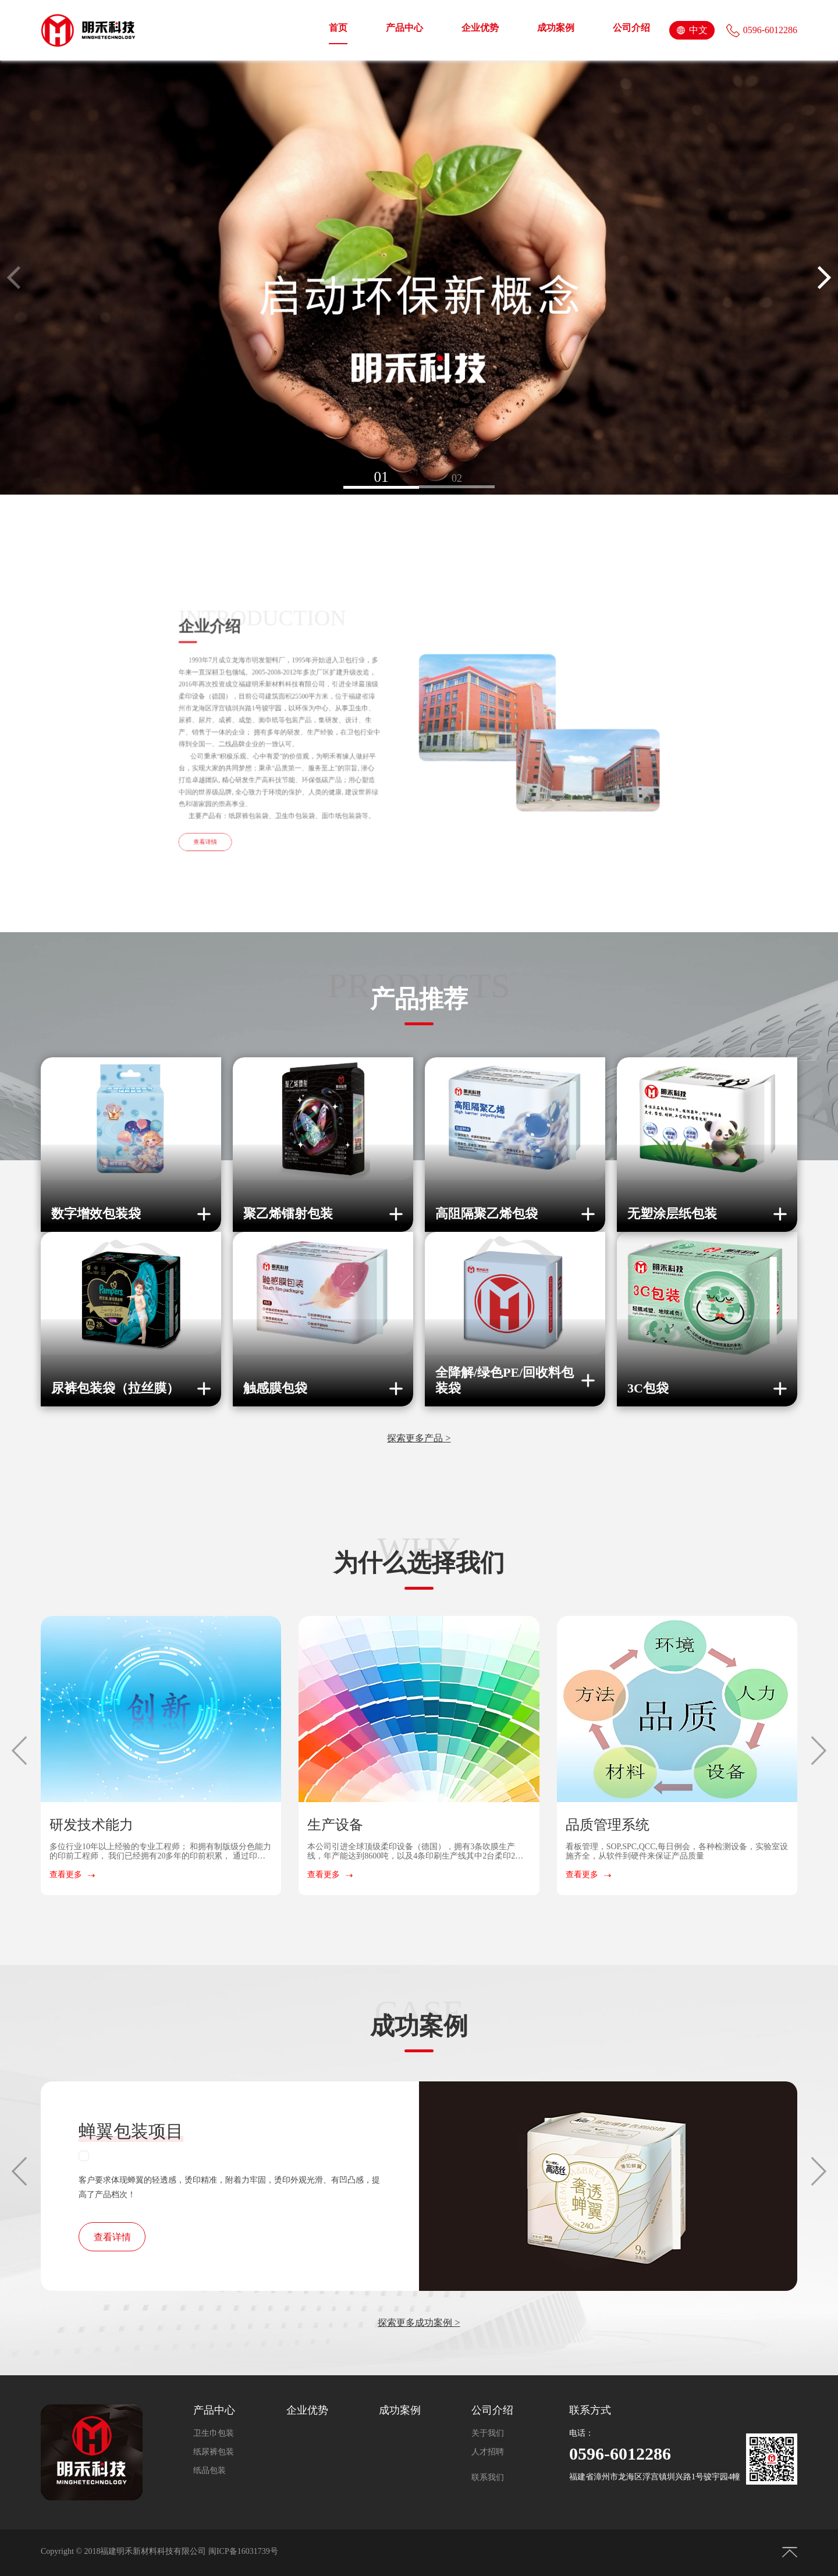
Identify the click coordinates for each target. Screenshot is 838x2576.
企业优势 (480, 28)
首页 (338, 28)
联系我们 (487, 2477)
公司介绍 (631, 28)
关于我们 (487, 2433)
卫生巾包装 (213, 2433)
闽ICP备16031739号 (243, 2551)
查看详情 (112, 2237)
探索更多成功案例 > (419, 2323)
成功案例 (555, 28)
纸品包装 (209, 2470)
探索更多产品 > (418, 1438)
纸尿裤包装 (213, 2451)
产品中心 (404, 28)
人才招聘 (487, 2451)
